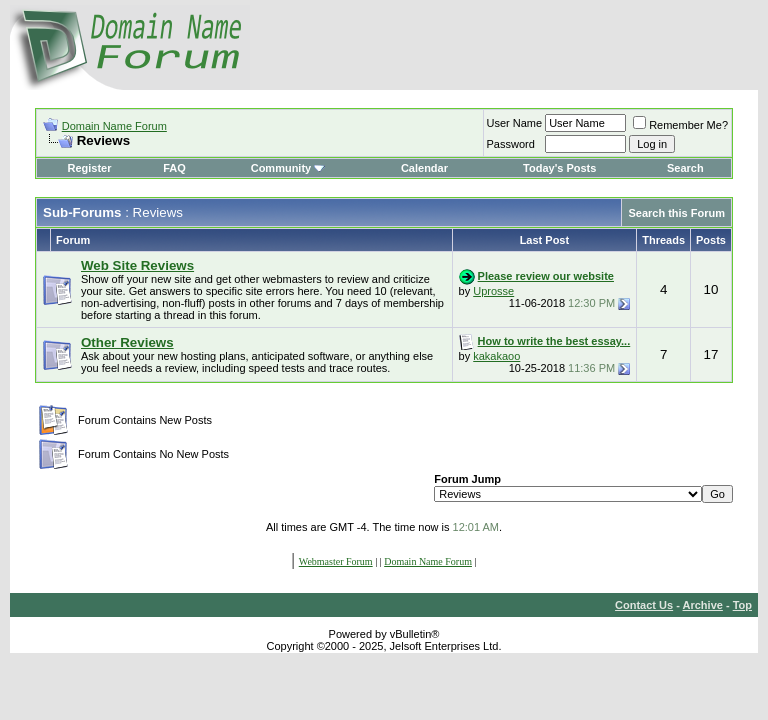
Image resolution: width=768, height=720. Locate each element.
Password (511, 144)
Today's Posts (559, 168)
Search (685, 168)
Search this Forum (676, 213)
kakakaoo (496, 356)
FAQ (174, 168)
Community (288, 168)
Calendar (424, 168)
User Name (515, 123)
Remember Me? (680, 125)
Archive (703, 605)
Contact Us (644, 605)
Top (742, 605)
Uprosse (493, 291)
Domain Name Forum (114, 126)
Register (89, 168)
